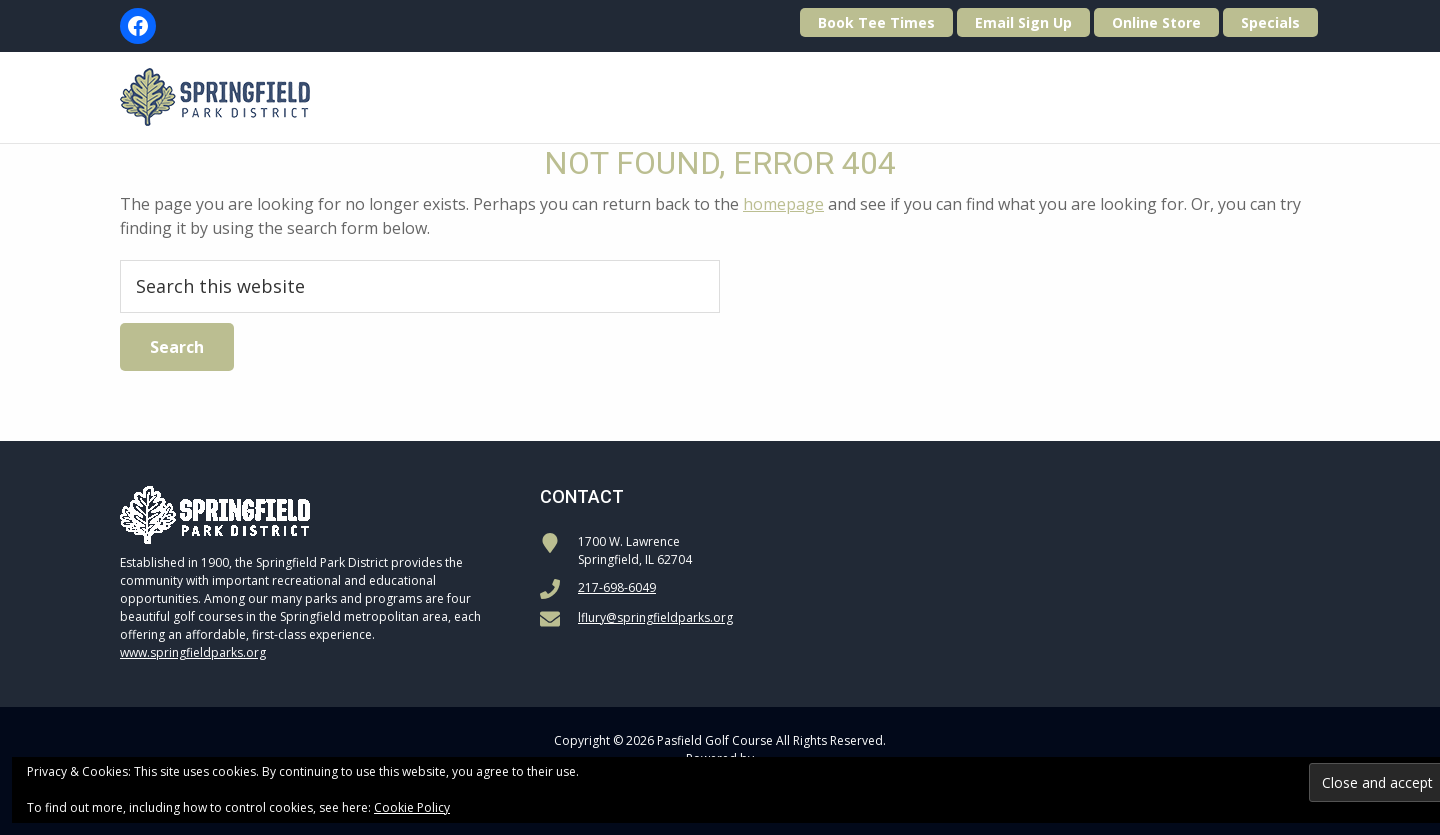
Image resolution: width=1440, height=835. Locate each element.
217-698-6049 (617, 587)
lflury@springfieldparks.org (655, 617)
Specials (1270, 22)
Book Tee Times (876, 22)
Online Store (1156, 22)
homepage (783, 204)
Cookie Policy (412, 807)
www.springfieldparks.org (193, 652)
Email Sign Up (1023, 22)
